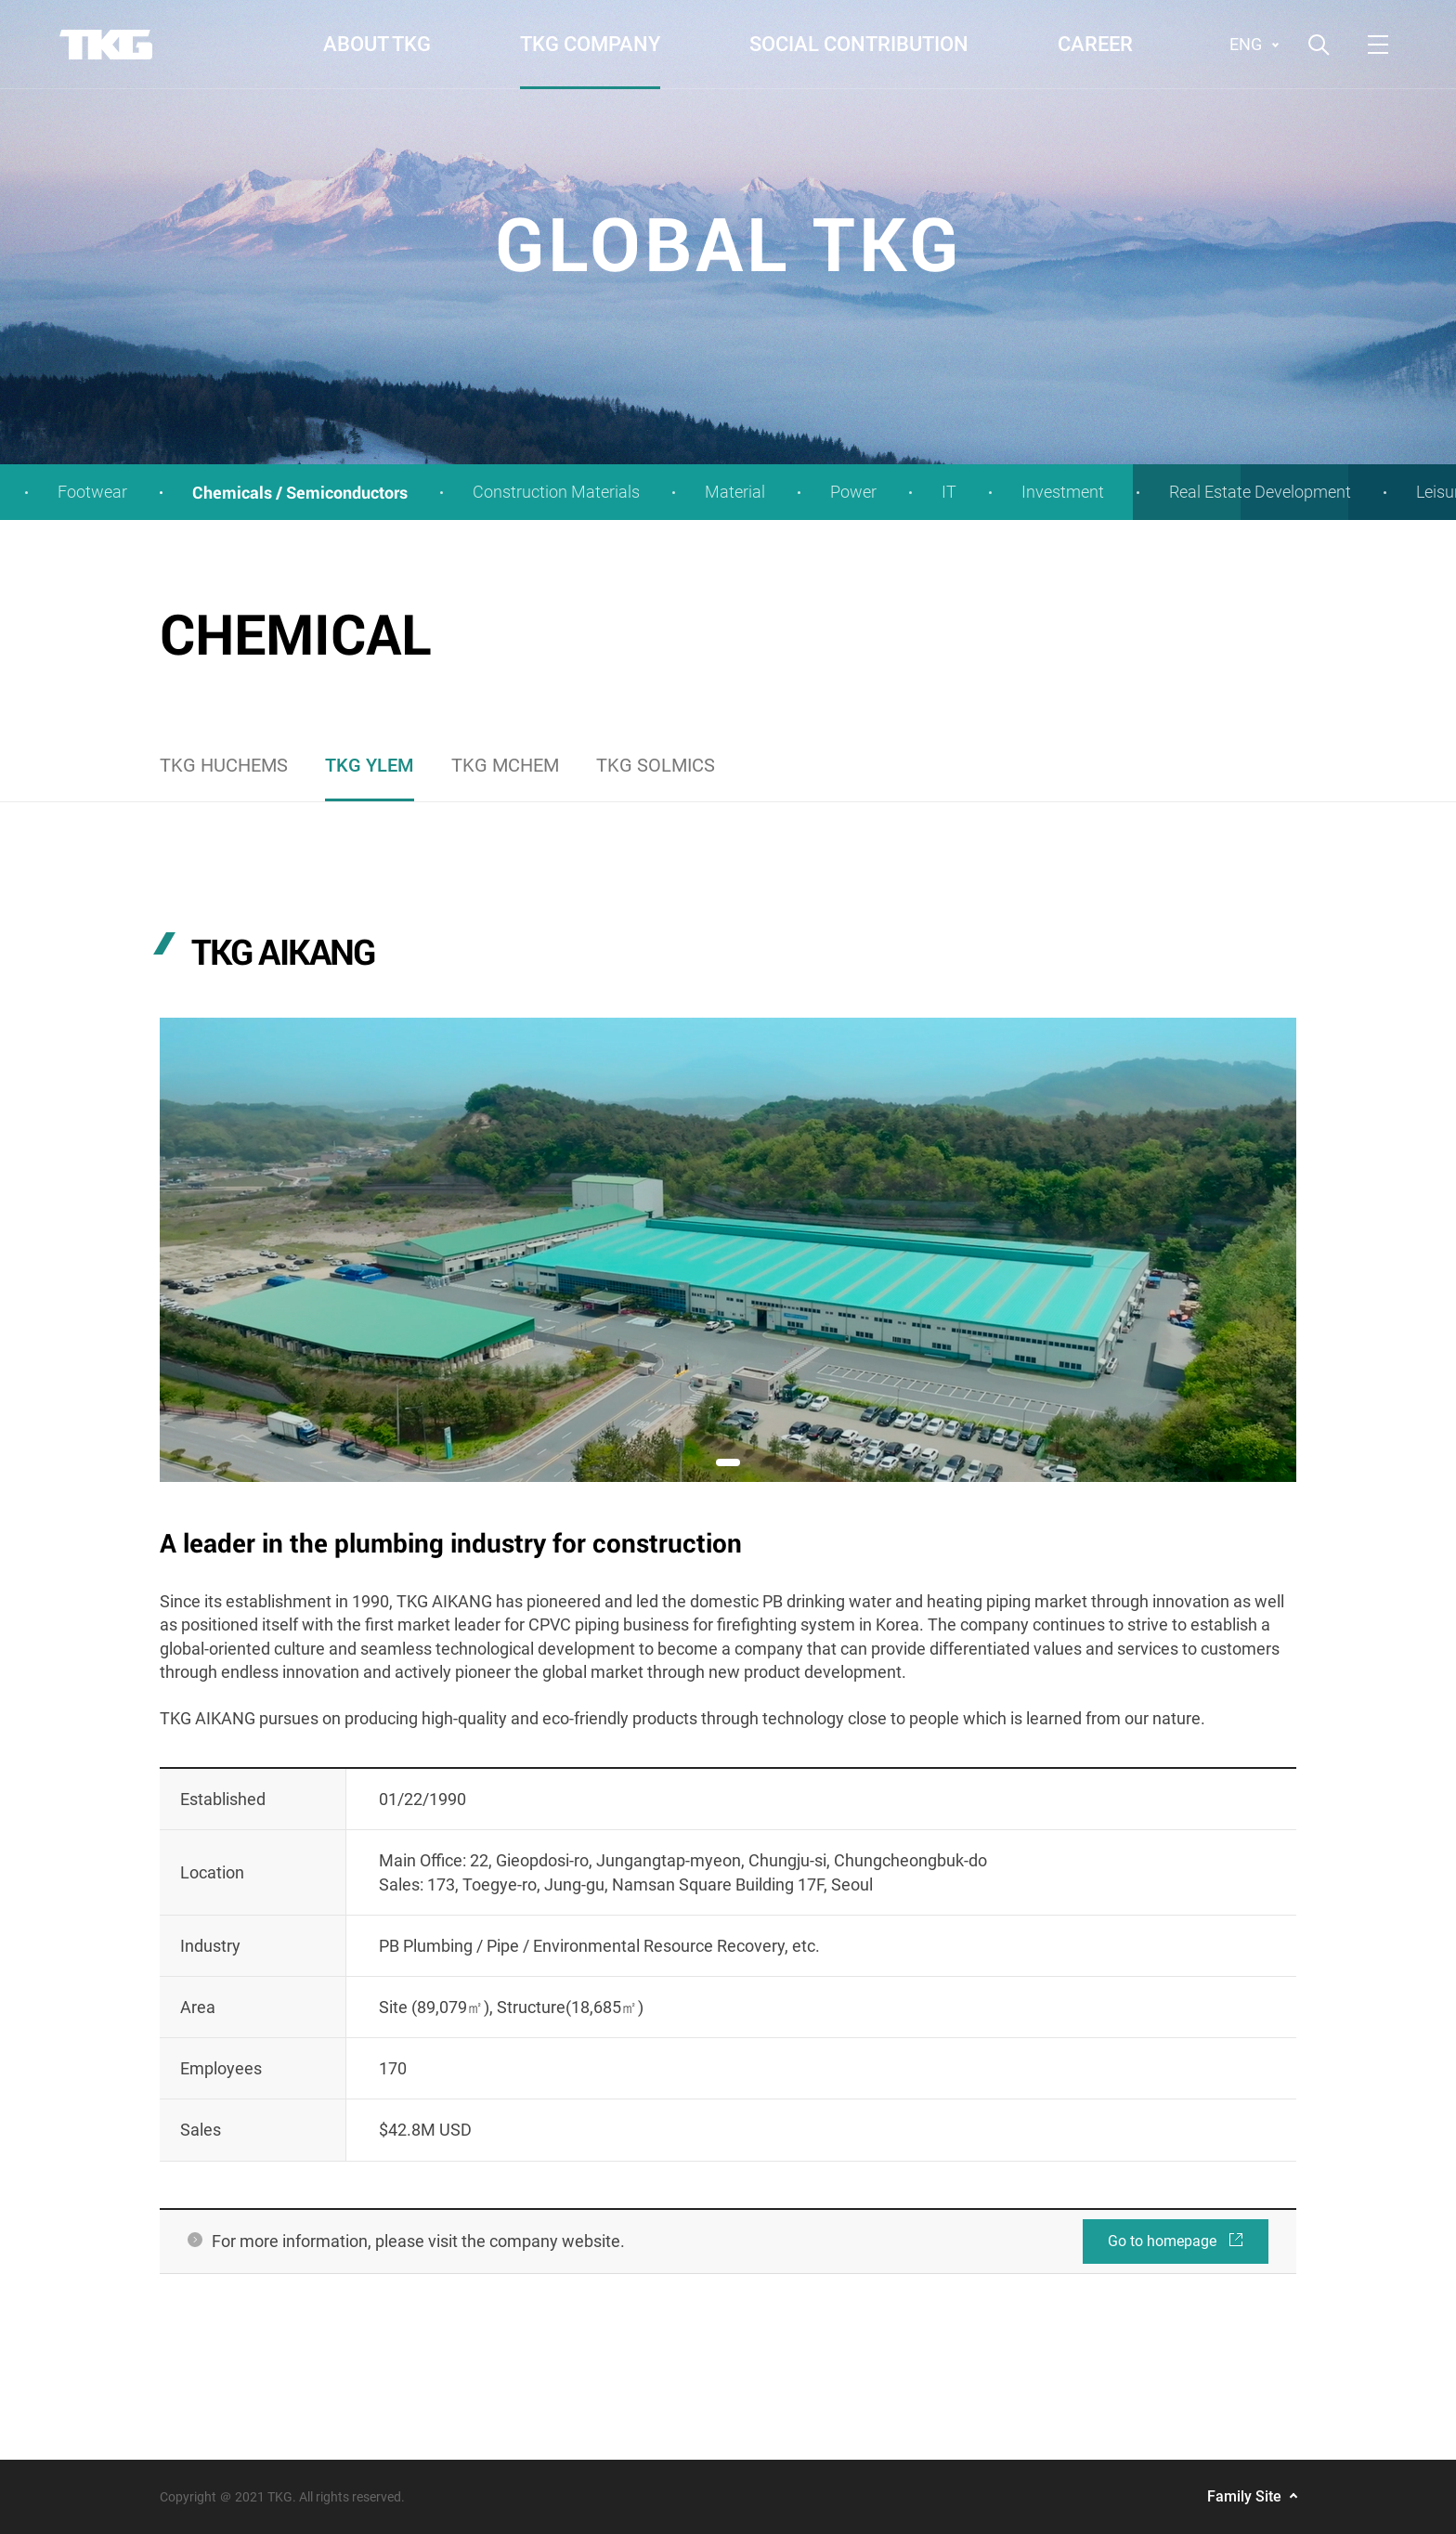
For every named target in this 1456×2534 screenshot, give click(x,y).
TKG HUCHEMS (224, 765)
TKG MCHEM (505, 765)
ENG (1245, 44)
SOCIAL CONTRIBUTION (858, 44)
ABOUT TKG (377, 44)
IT (949, 491)
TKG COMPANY (590, 44)
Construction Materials (556, 491)
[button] (728, 1462)
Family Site (1244, 2496)
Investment (1062, 491)
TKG (105, 44)
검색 (1318, 44)
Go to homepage (1176, 2234)
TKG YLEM (369, 765)
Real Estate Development (1260, 491)
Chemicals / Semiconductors (300, 492)
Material (735, 491)
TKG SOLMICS (655, 765)
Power (853, 491)
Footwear (92, 491)
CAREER (1095, 44)
